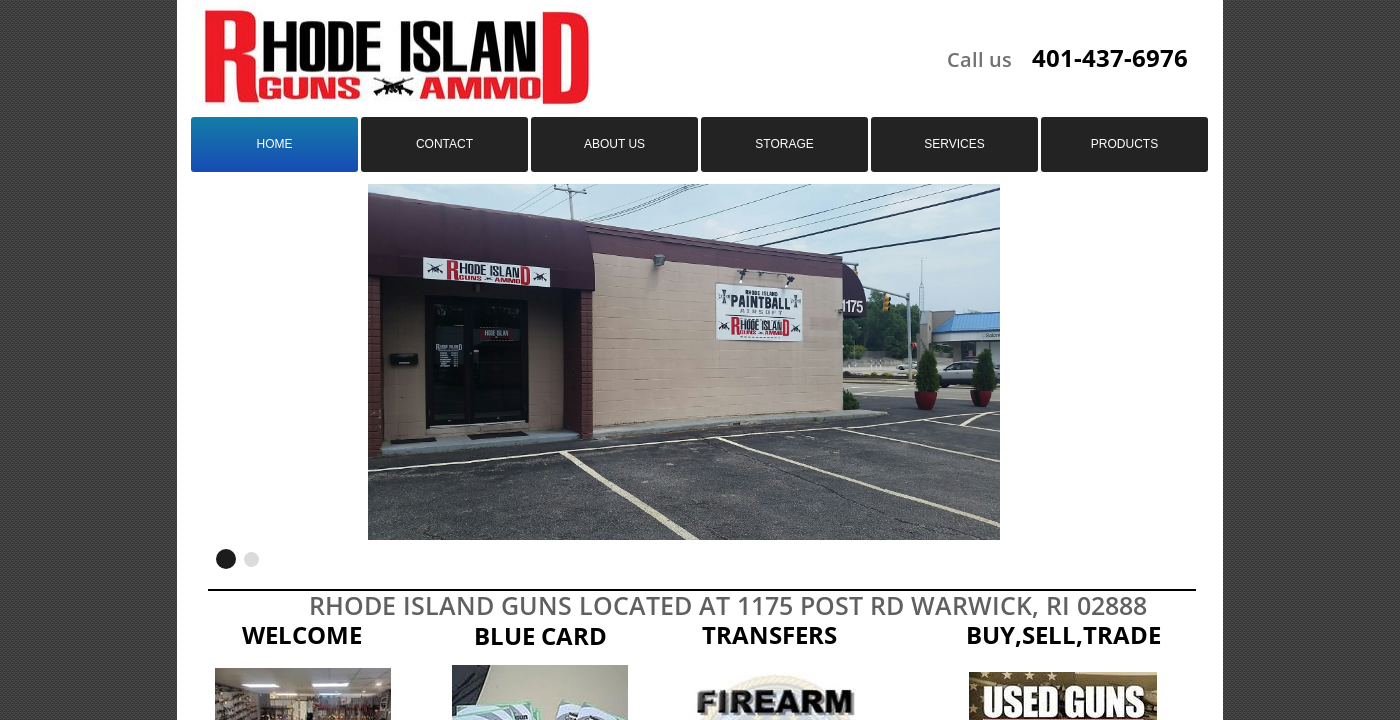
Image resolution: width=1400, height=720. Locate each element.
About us (614, 144)
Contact (444, 144)
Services (954, 144)
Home (275, 144)
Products (1124, 144)
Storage (784, 144)
